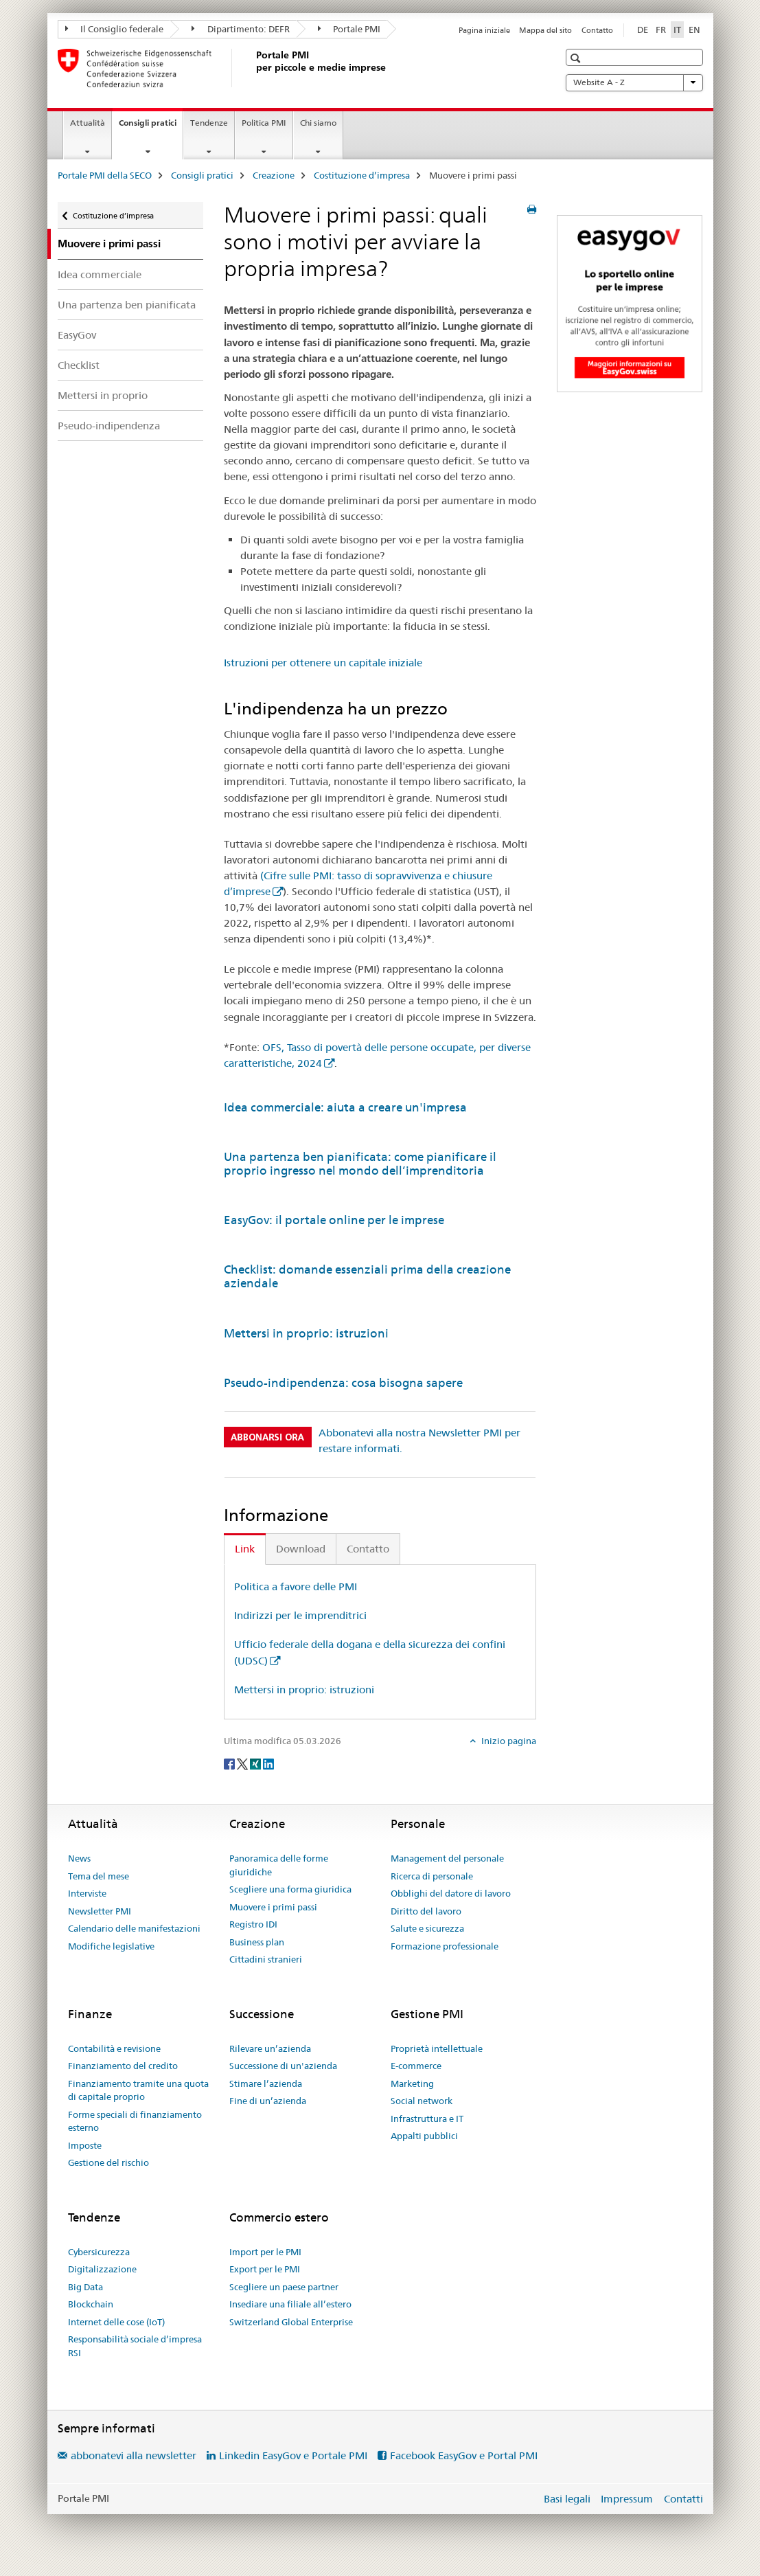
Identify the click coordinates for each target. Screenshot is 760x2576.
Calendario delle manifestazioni (134, 1928)
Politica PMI (264, 122)
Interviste (87, 1893)
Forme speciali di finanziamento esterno (135, 2121)
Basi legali (567, 2498)
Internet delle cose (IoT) (116, 2321)
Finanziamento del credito (123, 2065)
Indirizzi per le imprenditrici (300, 1615)
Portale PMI (349, 29)
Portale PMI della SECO (105, 175)
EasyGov (77, 334)
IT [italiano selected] (677, 29)
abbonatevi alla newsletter (133, 2455)
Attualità (87, 122)
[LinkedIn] (268, 1763)
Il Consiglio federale (114, 29)
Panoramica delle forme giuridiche (278, 1865)
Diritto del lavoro (426, 1911)
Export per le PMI (264, 2268)
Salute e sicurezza (427, 1928)
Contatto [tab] (368, 1548)
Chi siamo (318, 122)
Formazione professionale (444, 1946)
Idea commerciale (99, 274)
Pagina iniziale (484, 30)
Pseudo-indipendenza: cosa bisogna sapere (343, 1383)
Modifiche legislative (111, 1946)
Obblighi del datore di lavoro (451, 1893)
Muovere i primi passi (273, 1906)
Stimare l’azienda (265, 2083)
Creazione (274, 175)
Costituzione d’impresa (362, 175)
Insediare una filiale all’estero (290, 2303)
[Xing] (256, 1763)
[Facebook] (230, 1763)
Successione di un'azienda (283, 2065)
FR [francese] (661, 29)
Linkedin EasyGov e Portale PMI (293, 2455)
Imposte (85, 2145)
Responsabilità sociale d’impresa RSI (135, 2346)
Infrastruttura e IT (427, 2118)
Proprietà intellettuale (437, 2048)
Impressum (627, 2498)
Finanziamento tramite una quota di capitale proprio (138, 2090)
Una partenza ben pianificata (127, 304)
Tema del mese (98, 1876)
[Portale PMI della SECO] (253, 68)
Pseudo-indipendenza (109, 425)
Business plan (256, 1941)
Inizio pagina (507, 1740)
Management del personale (447, 1858)
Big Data (85, 2286)
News (79, 1858)
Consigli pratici (151, 127)
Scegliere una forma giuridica (290, 1889)
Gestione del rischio (108, 2162)
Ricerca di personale (432, 1876)
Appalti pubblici (424, 2135)
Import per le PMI (265, 2251)
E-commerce (416, 2065)
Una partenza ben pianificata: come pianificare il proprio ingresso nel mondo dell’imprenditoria (360, 1163)
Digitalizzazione (102, 2268)
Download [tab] (300, 1548)
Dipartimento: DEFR (241, 29)
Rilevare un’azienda (270, 2048)
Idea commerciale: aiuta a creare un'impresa (345, 1107)
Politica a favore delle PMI (295, 1586)
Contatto (597, 30)
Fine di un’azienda (267, 2100)
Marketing (412, 2083)
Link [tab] (245, 1548)
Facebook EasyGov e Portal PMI (464, 2455)
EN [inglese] (694, 29)
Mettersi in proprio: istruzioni (306, 1333)
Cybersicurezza (99, 2251)
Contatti (683, 2498)
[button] (577, 58)
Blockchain (90, 2303)
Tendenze (209, 122)
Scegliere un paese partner (283, 2286)
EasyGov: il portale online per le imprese (334, 1220)
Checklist (79, 365)
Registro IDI (253, 1924)
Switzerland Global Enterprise (291, 2321)
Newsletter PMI (99, 1911)
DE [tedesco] (642, 29)
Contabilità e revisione (114, 2048)
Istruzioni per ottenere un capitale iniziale (323, 662)
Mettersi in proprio (103, 395)
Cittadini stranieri (265, 1959)
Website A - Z (634, 82)
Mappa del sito (545, 30)
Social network (421, 2100)
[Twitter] (243, 1763)
